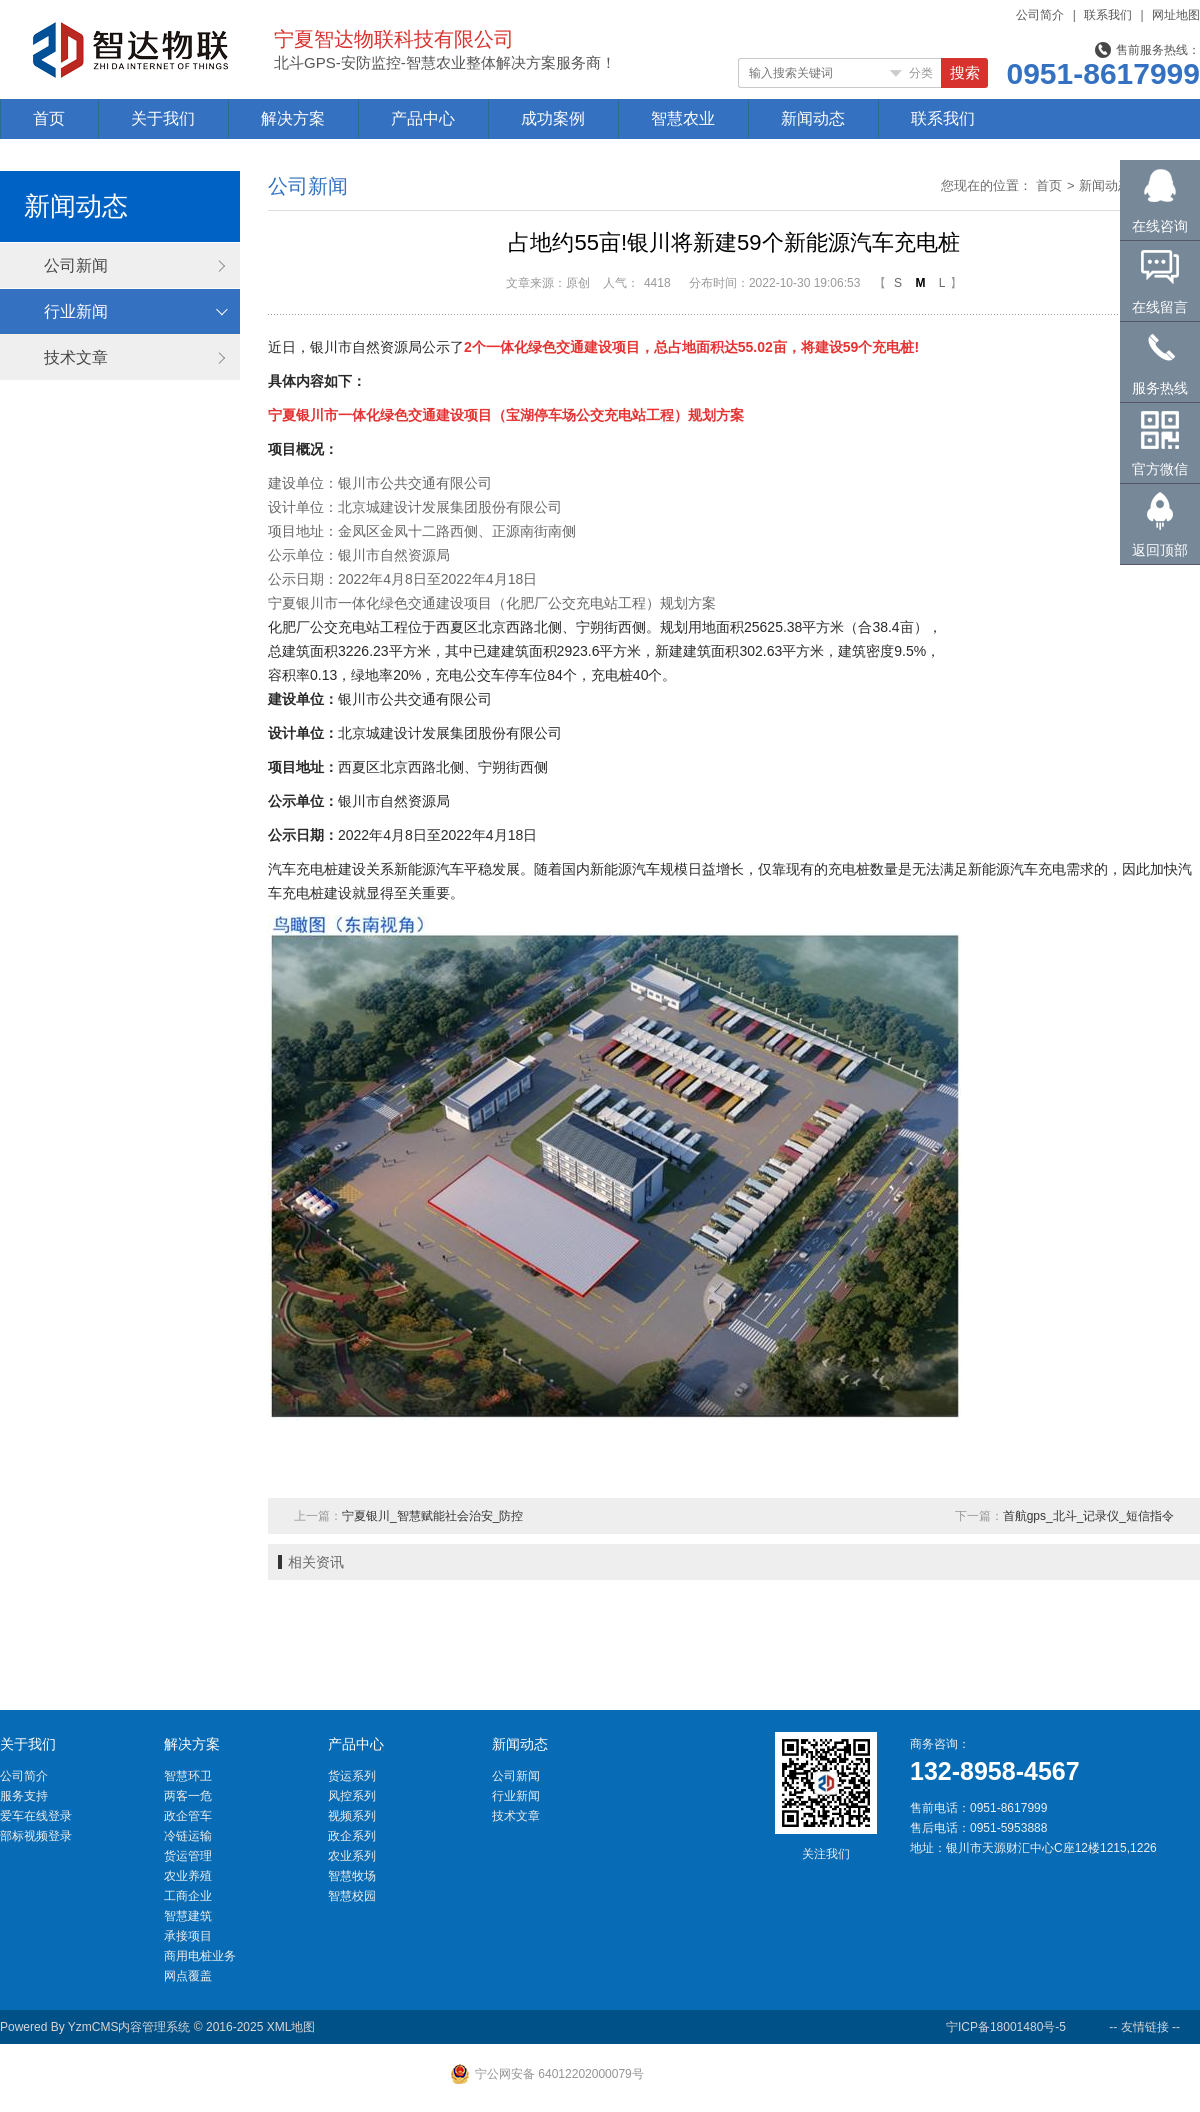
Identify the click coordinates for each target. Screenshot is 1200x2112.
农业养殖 (188, 1876)
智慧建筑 (188, 1916)
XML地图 (291, 2027)
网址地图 (1176, 15)
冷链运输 (188, 1836)
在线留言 (1160, 307)
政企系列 (352, 1836)
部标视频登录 (36, 1836)
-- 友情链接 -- (1144, 2027)
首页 (49, 118)
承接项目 (188, 1936)
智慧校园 (352, 1896)
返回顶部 (1160, 550)
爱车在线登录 (36, 1816)
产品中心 (423, 118)
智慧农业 (683, 118)
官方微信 (1160, 469)
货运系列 (352, 1776)
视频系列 (352, 1816)
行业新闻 (76, 311)
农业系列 (352, 1856)
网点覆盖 (188, 1976)
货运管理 (188, 1856)
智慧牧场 (352, 1876)
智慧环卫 (188, 1776)
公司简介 (1040, 15)
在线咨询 (1160, 226)
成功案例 (553, 118)
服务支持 (24, 1796)
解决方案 (293, 118)
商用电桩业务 (200, 1956)
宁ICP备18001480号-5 (1006, 2027)
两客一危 (188, 1796)
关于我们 (163, 118)
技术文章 (76, 357)
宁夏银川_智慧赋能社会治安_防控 (432, 1516)
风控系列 (352, 1796)
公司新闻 (76, 265)
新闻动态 (813, 118)
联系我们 (1108, 15)
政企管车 (188, 1816)
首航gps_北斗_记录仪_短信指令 (1088, 1516)
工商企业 (188, 1896)
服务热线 (1160, 388)
